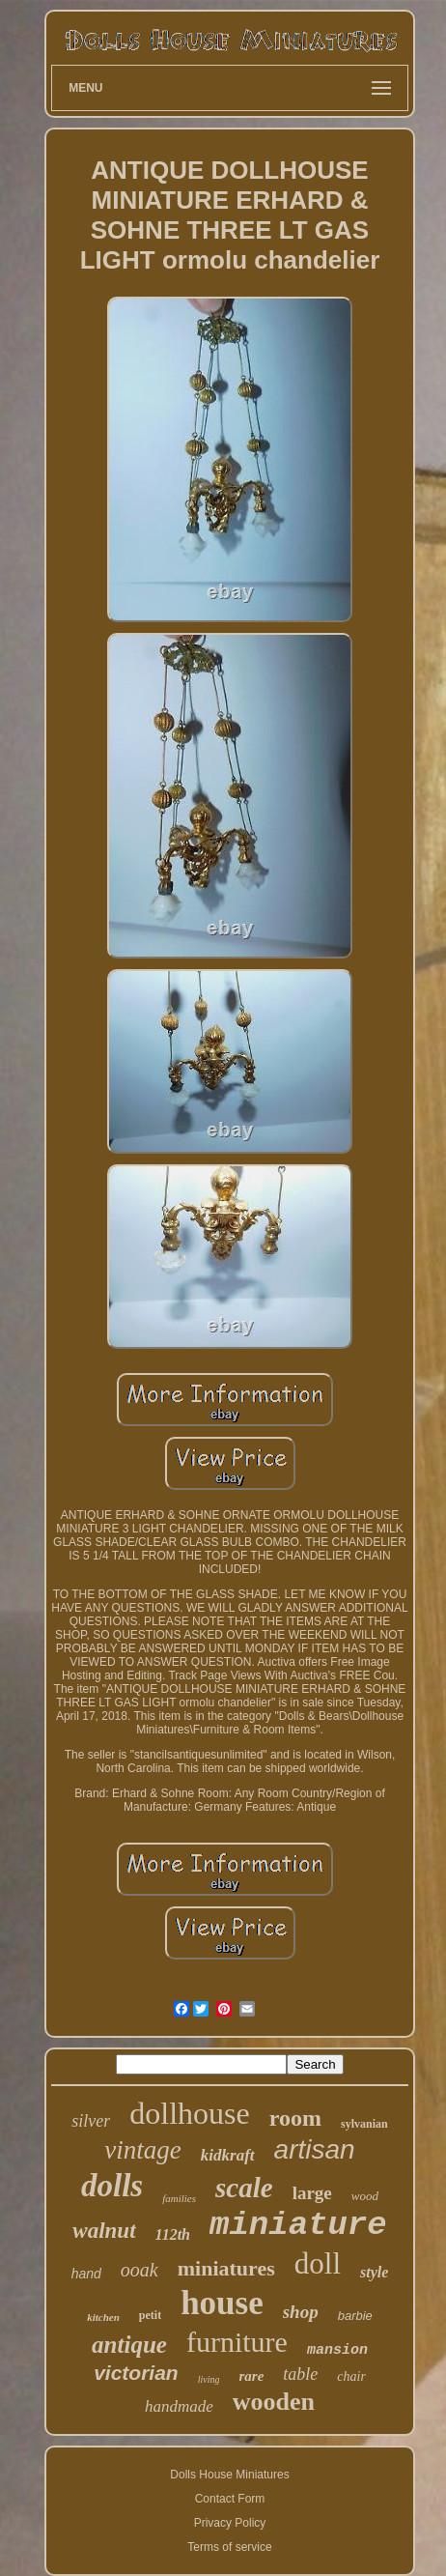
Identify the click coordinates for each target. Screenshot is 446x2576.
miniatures (226, 2268)
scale (244, 2187)
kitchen (103, 2317)
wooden (274, 2402)
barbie (355, 2315)
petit (150, 2315)
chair (351, 2376)
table (300, 2374)
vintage (142, 2149)
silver (90, 2121)
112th (172, 2234)
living (209, 2379)
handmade (179, 2406)
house (222, 2303)
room (295, 2118)
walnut (103, 2230)
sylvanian (364, 2124)
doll (317, 2263)
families (179, 2198)
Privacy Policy (230, 2523)
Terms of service (229, 2547)
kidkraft (228, 2155)
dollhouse (189, 2113)
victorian (136, 2372)
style (374, 2272)
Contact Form (230, 2498)
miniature (298, 2225)
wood (364, 2196)
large (312, 2193)
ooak (139, 2269)
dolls (112, 2185)
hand (86, 2273)
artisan (314, 2149)
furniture (237, 2342)
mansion (337, 2350)
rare (251, 2376)
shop (301, 2312)
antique (129, 2345)
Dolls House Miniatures (229, 2474)
